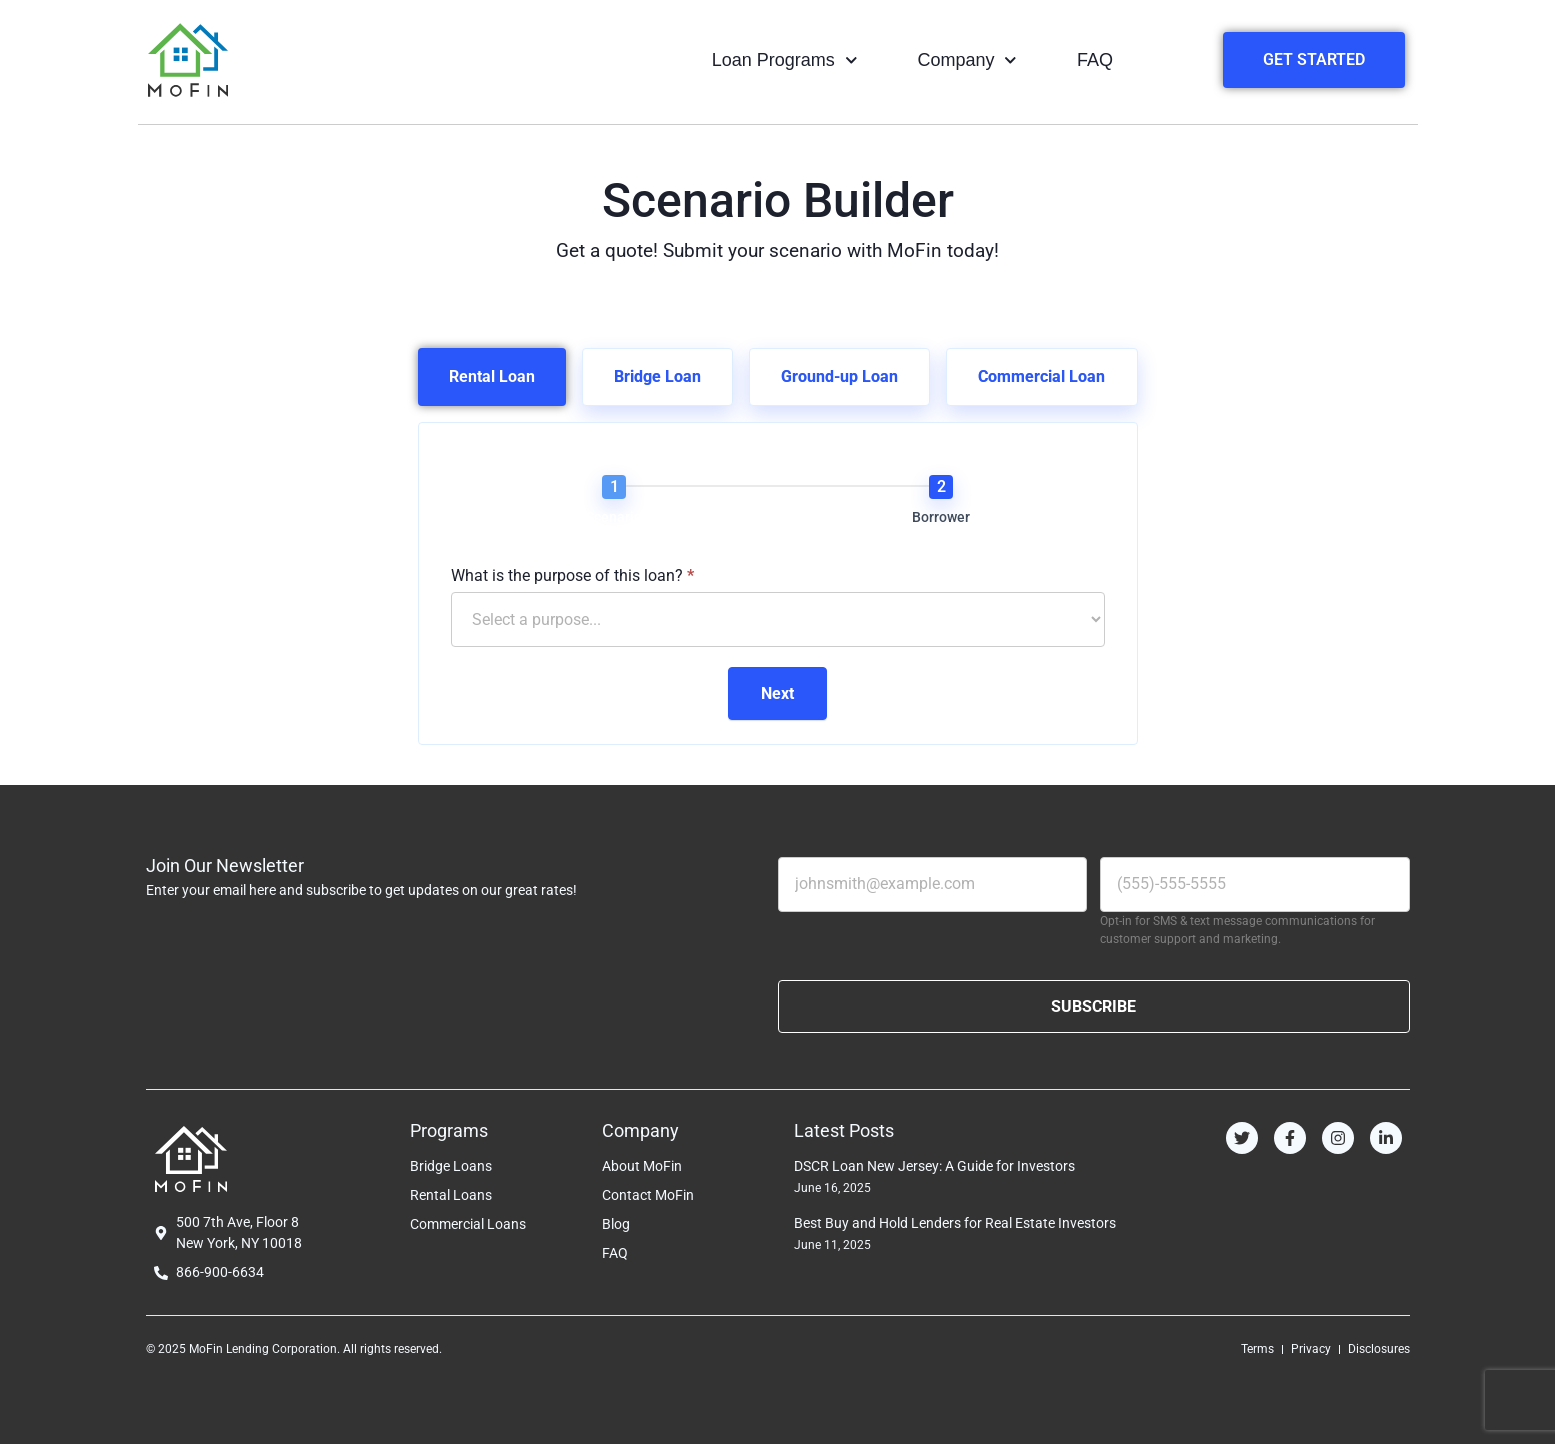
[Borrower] (941, 487)
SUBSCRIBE (1093, 1006)
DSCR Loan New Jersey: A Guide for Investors (934, 1166)
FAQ (1095, 60)
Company (967, 60)
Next (777, 693)
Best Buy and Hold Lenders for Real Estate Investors (955, 1223)
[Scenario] (614, 487)
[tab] (492, 377)
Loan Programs (785, 60)
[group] (778, 504)
